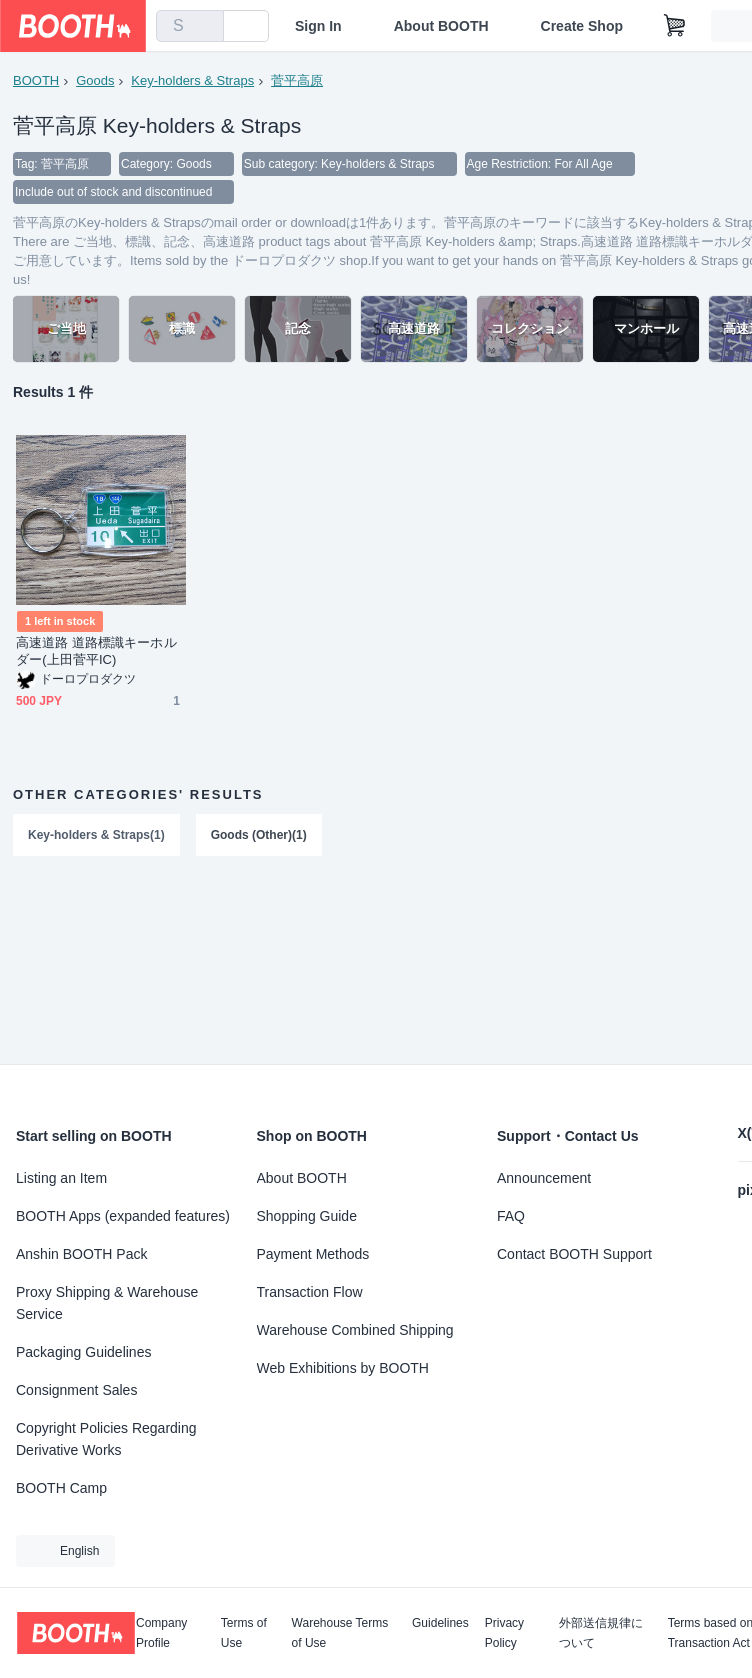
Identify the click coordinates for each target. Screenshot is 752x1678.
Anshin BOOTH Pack (82, 1254)
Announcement (544, 1178)
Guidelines (440, 1623)
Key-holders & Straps (192, 80)
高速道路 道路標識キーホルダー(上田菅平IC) (96, 651)
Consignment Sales (76, 1390)
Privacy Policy (504, 1633)
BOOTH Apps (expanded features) (123, 1216)
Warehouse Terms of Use (340, 1633)
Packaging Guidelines (83, 1352)
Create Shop (582, 26)
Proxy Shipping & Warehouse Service (107, 1303)
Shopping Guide (307, 1216)
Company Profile (161, 1633)
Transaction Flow (310, 1292)
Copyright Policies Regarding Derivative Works (106, 1439)
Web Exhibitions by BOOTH (343, 1368)
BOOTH (36, 80)
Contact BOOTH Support (574, 1254)
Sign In (318, 26)
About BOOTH (441, 26)
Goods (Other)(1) (259, 835)
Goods (95, 80)
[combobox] (190, 26)
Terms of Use (244, 1633)
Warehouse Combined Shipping (355, 1330)
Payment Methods (313, 1254)
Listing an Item (61, 1178)
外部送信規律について (601, 1633)
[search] (204, 27)
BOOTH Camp (61, 1488)
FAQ (511, 1216)
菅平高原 (297, 80)
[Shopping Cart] (675, 26)
